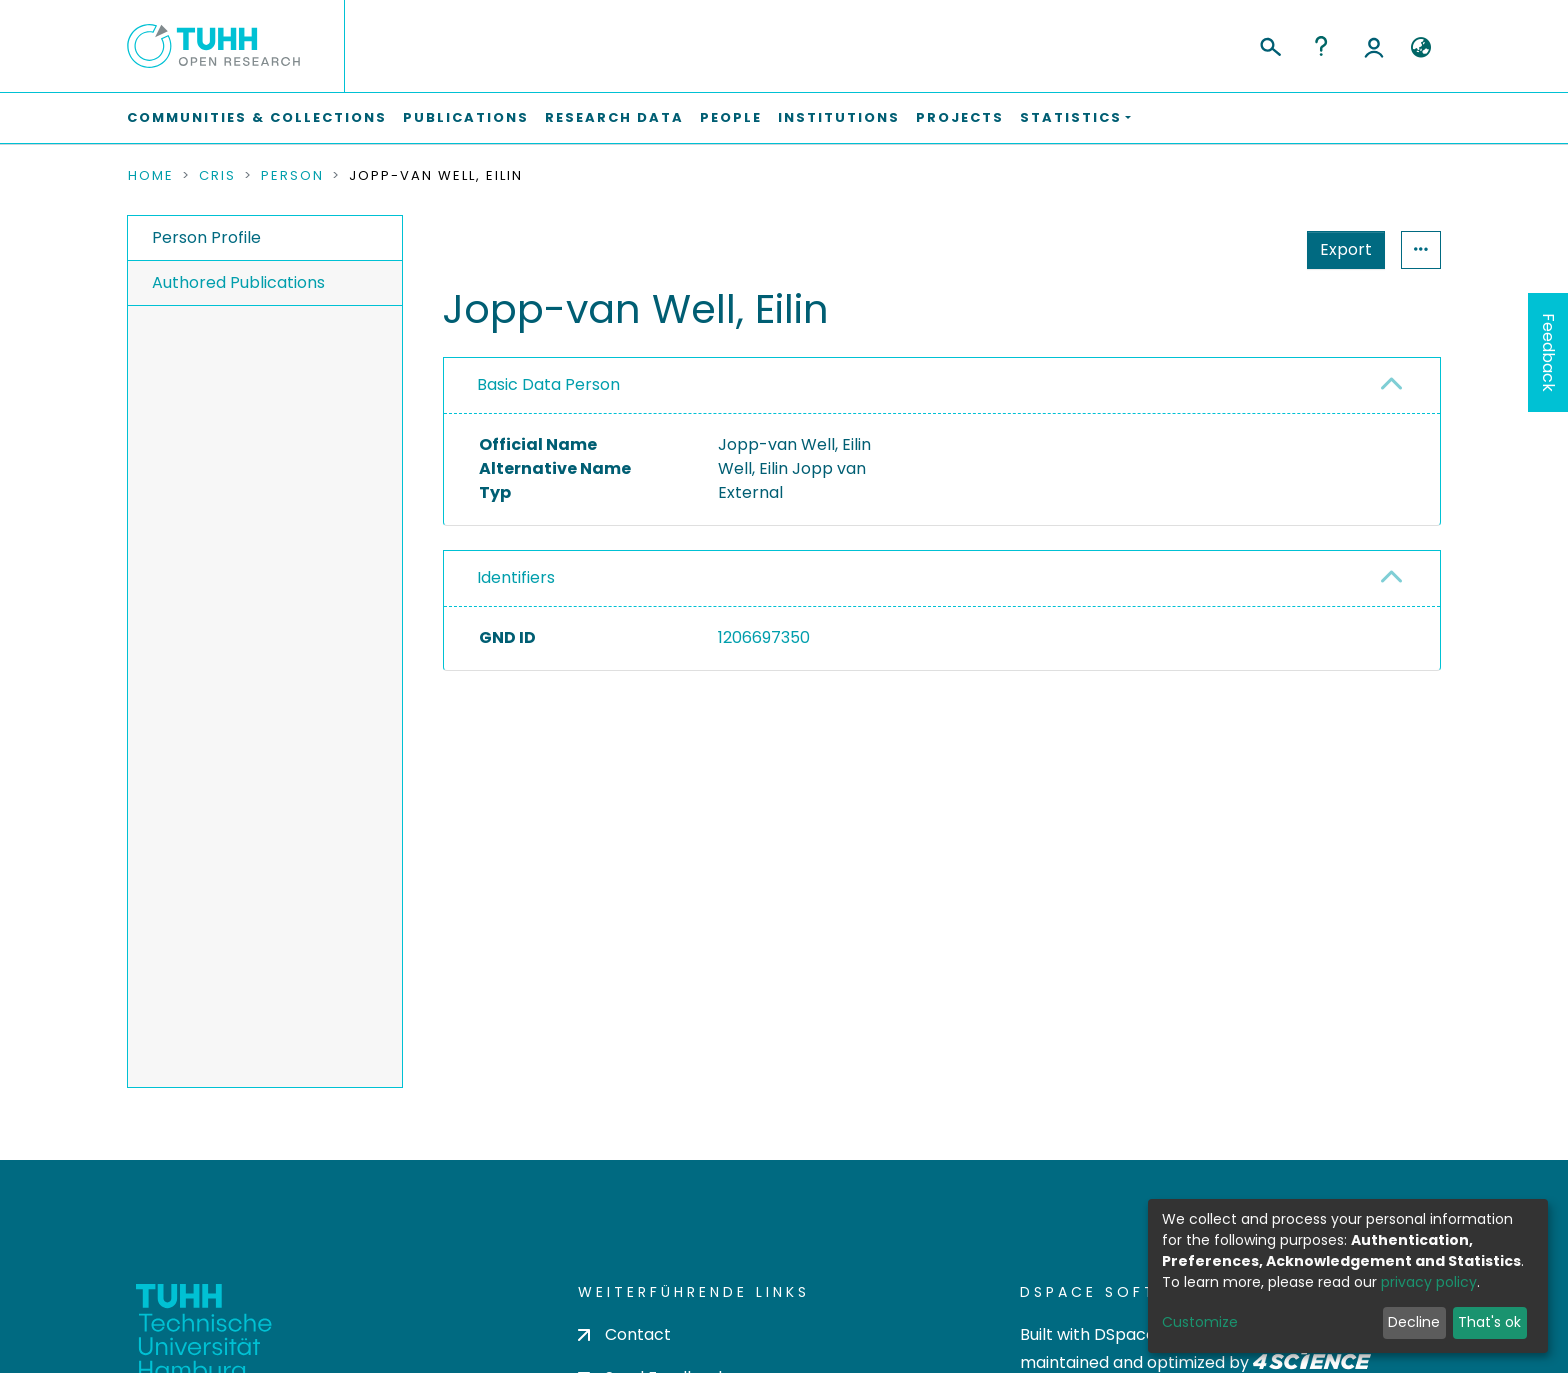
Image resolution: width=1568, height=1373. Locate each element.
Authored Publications (238, 282)
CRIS (217, 176)
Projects (960, 117)
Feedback (1548, 352)
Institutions (839, 117)
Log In (1374, 46)
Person (292, 176)
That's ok (1489, 1322)
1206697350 (764, 637)
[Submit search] (1269, 44)
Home (151, 176)
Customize (1200, 1322)
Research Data (614, 117)
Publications (466, 117)
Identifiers (516, 577)
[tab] (942, 386)
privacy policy (1429, 1282)
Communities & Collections (257, 117)
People (731, 117)
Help (1321, 46)
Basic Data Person (548, 384)
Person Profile (206, 237)
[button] (1420, 48)
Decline (1414, 1322)
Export (1346, 249)
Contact (624, 1334)
